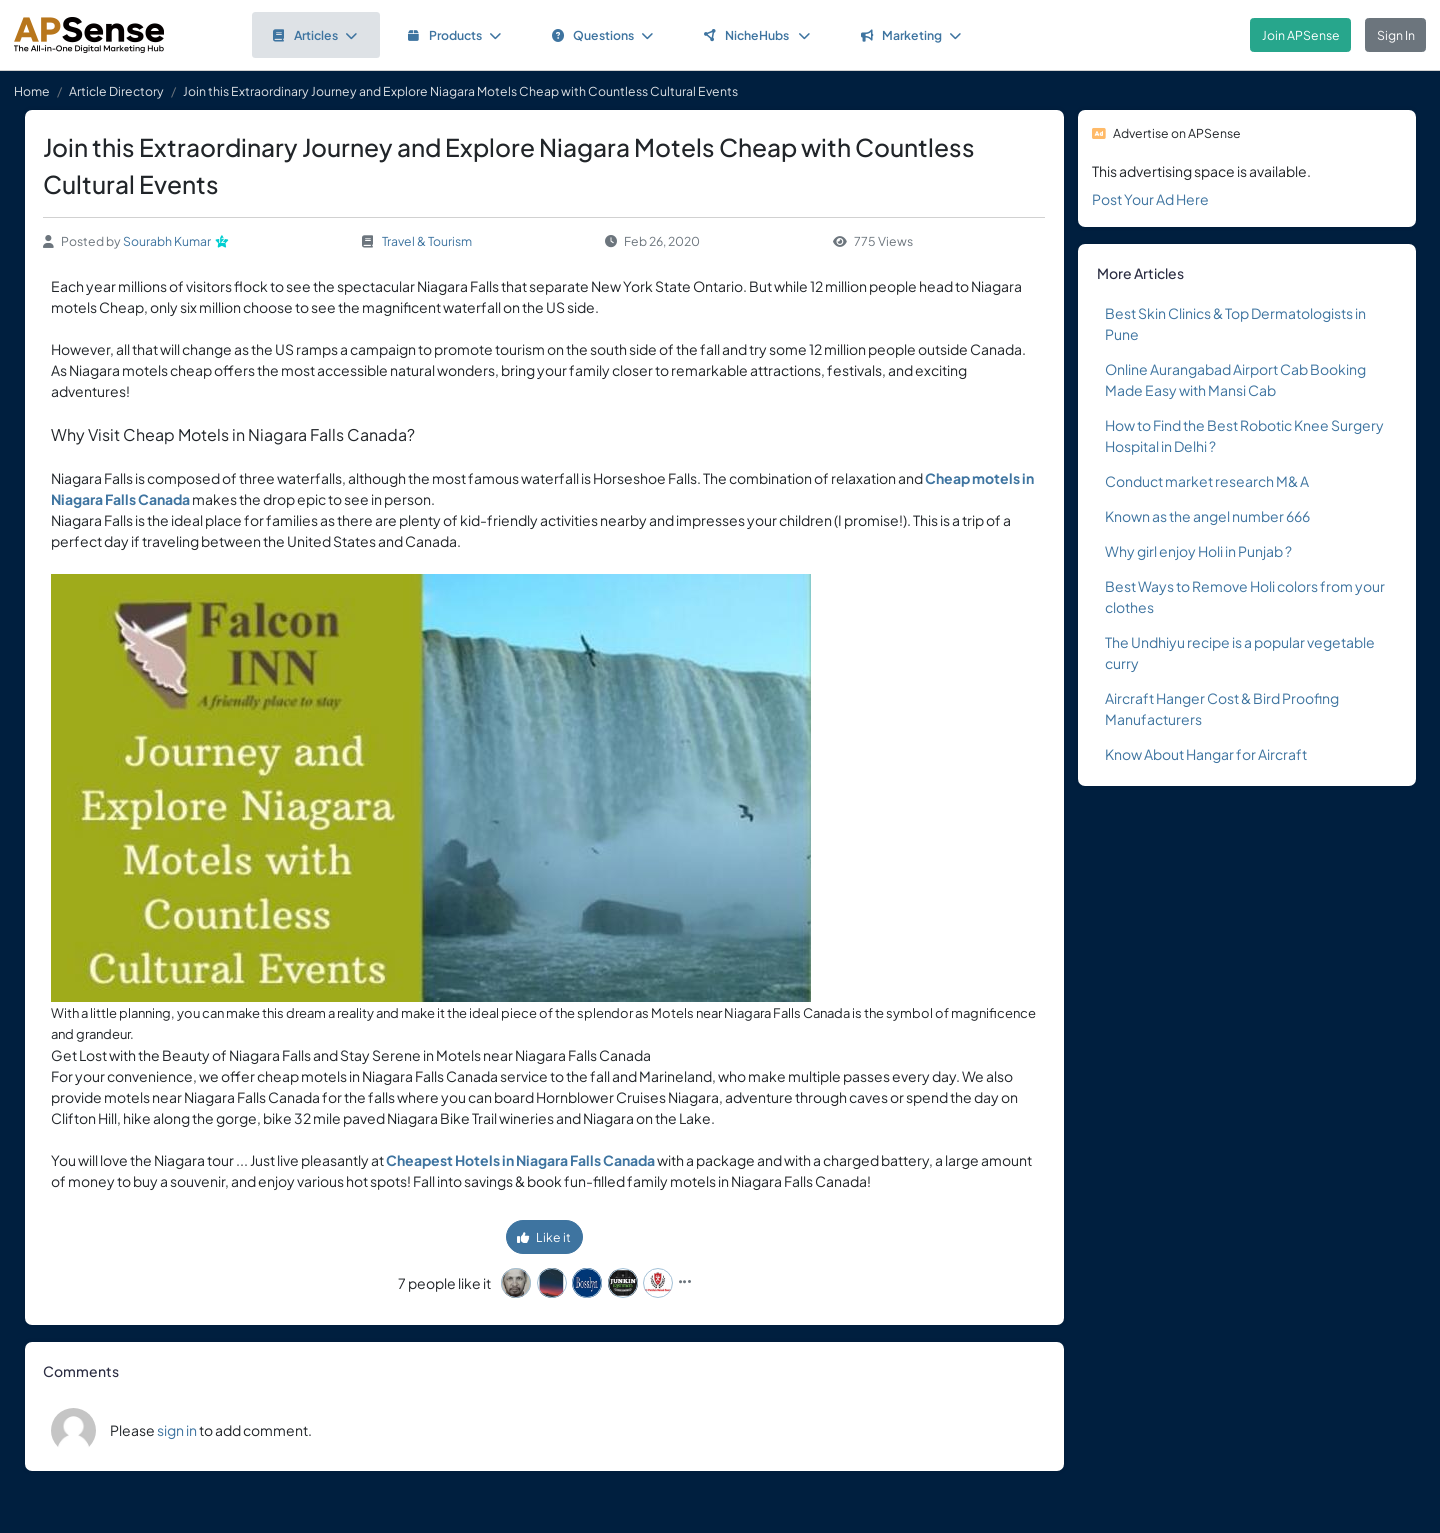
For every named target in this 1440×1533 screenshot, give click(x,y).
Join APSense (1301, 35)
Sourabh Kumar (167, 241)
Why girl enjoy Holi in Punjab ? (1198, 551)
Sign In (1396, 35)
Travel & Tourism (427, 241)
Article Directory (116, 91)
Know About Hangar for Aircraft (1206, 754)
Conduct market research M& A (1207, 481)
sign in (177, 1430)
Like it (544, 1237)
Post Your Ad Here (1150, 199)
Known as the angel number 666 (1207, 516)
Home (32, 91)
